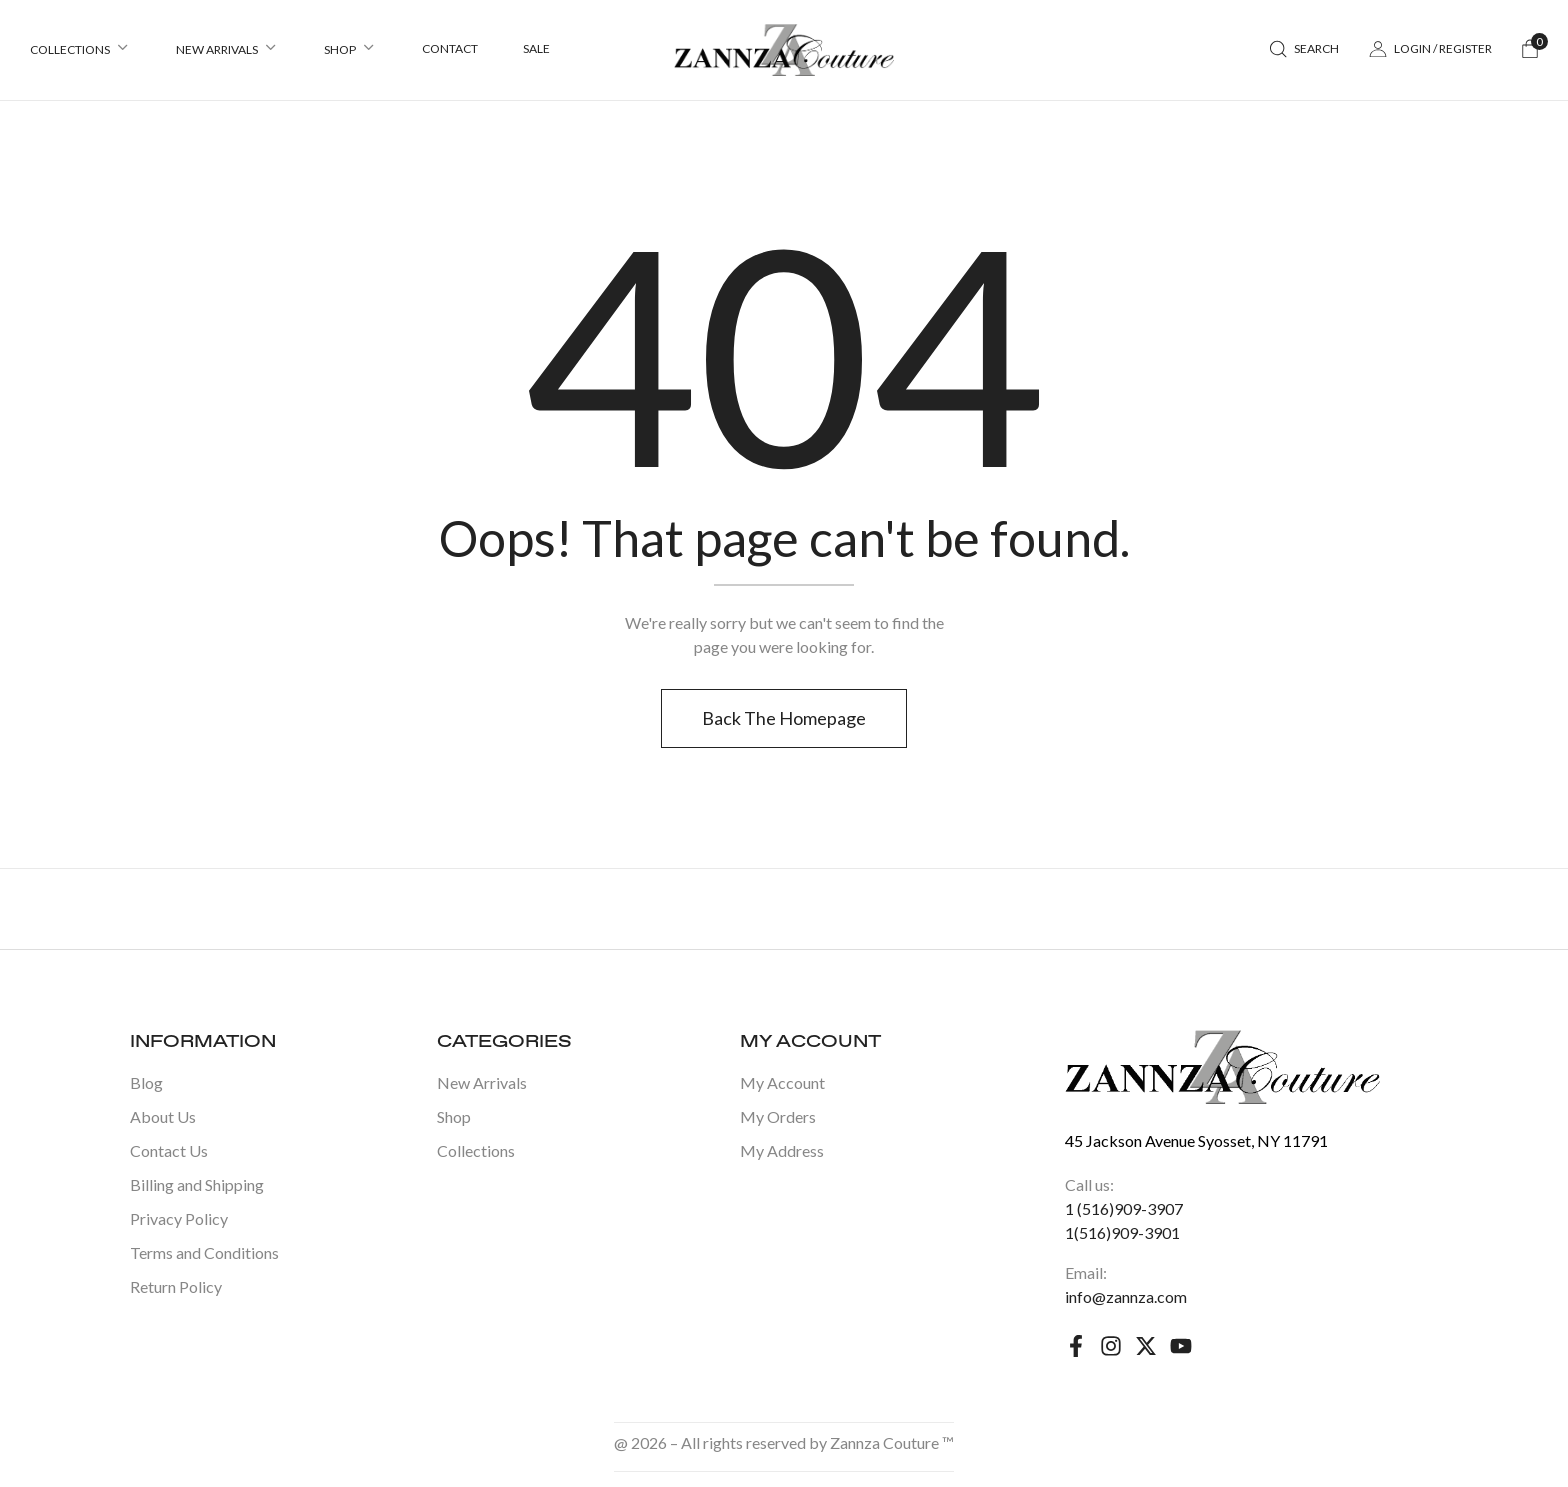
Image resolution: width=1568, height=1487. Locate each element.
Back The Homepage (784, 718)
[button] (1530, 50)
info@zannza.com (1126, 1296)
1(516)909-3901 (1122, 1232)
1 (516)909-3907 (1124, 1208)
